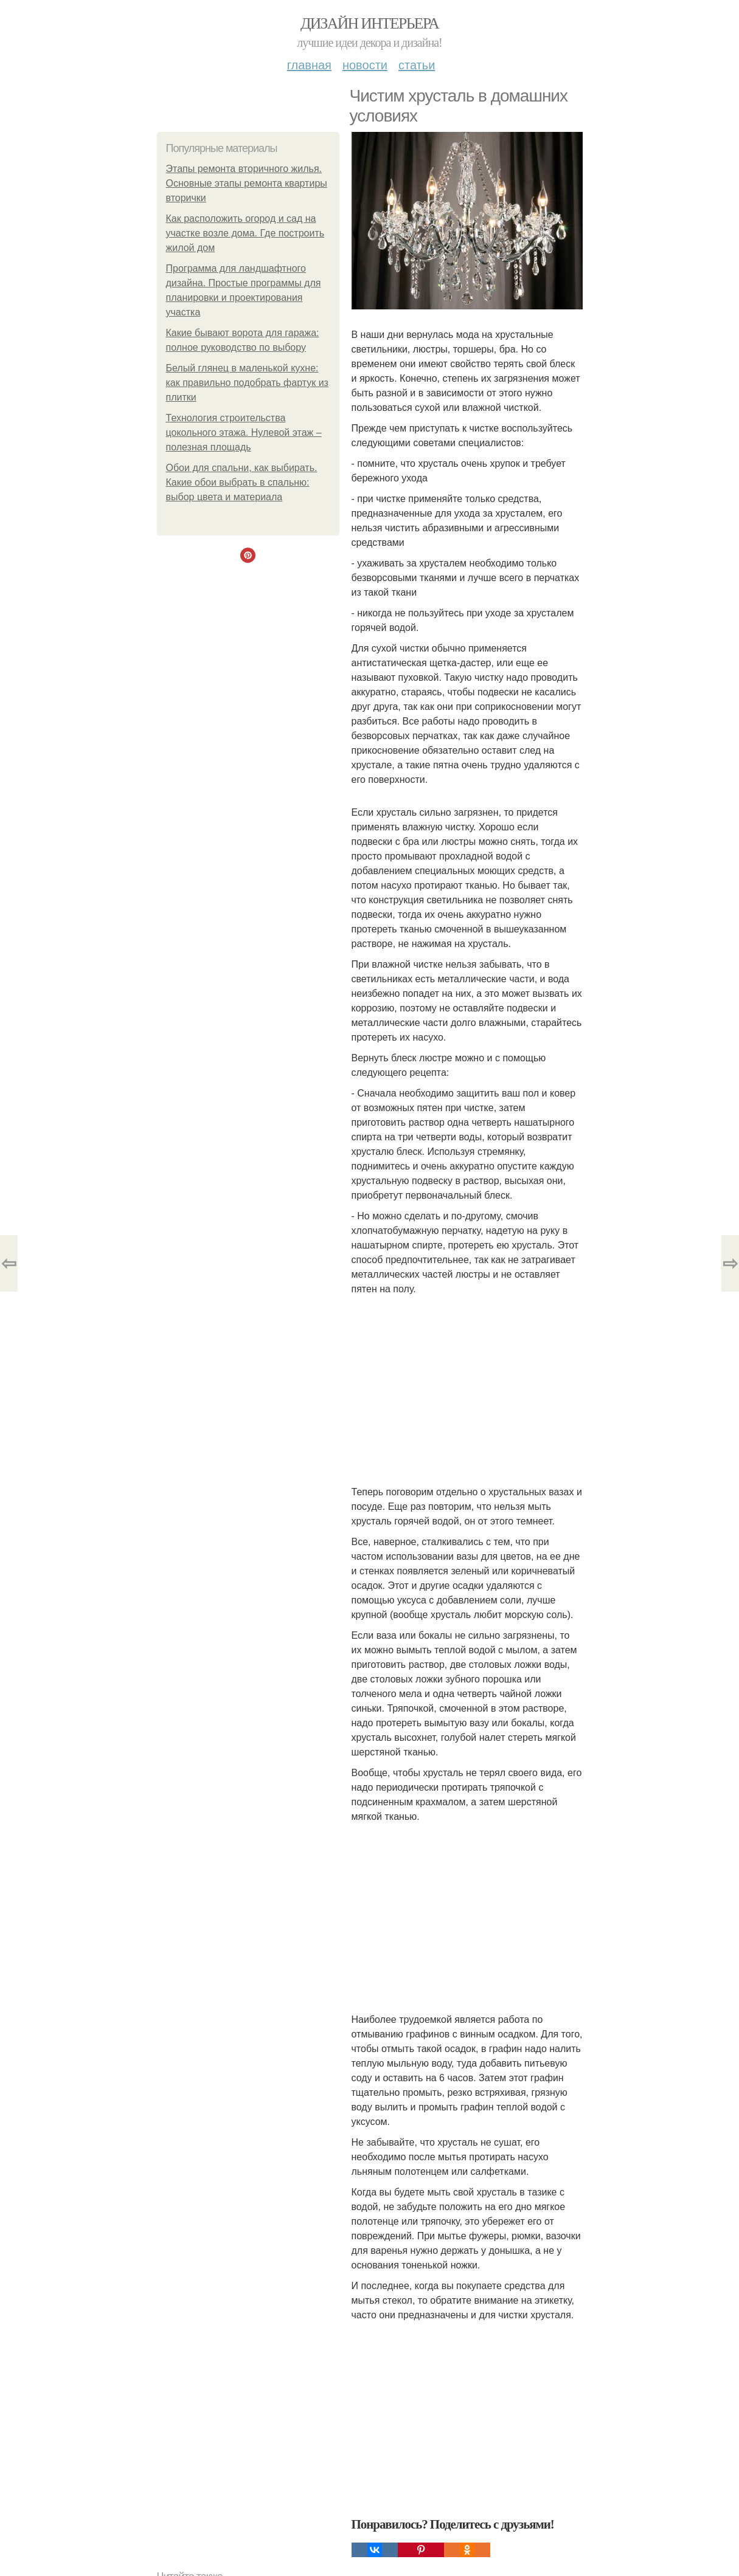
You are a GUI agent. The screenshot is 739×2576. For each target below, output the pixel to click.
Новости (364, 65)
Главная (309, 65)
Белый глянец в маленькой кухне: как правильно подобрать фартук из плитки (247, 382)
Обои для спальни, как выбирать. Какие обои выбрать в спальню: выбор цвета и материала (241, 482)
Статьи (416, 65)
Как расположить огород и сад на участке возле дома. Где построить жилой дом (245, 233)
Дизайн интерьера (369, 23)
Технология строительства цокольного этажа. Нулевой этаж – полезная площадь (244, 432)
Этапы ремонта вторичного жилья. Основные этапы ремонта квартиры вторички (246, 183)
